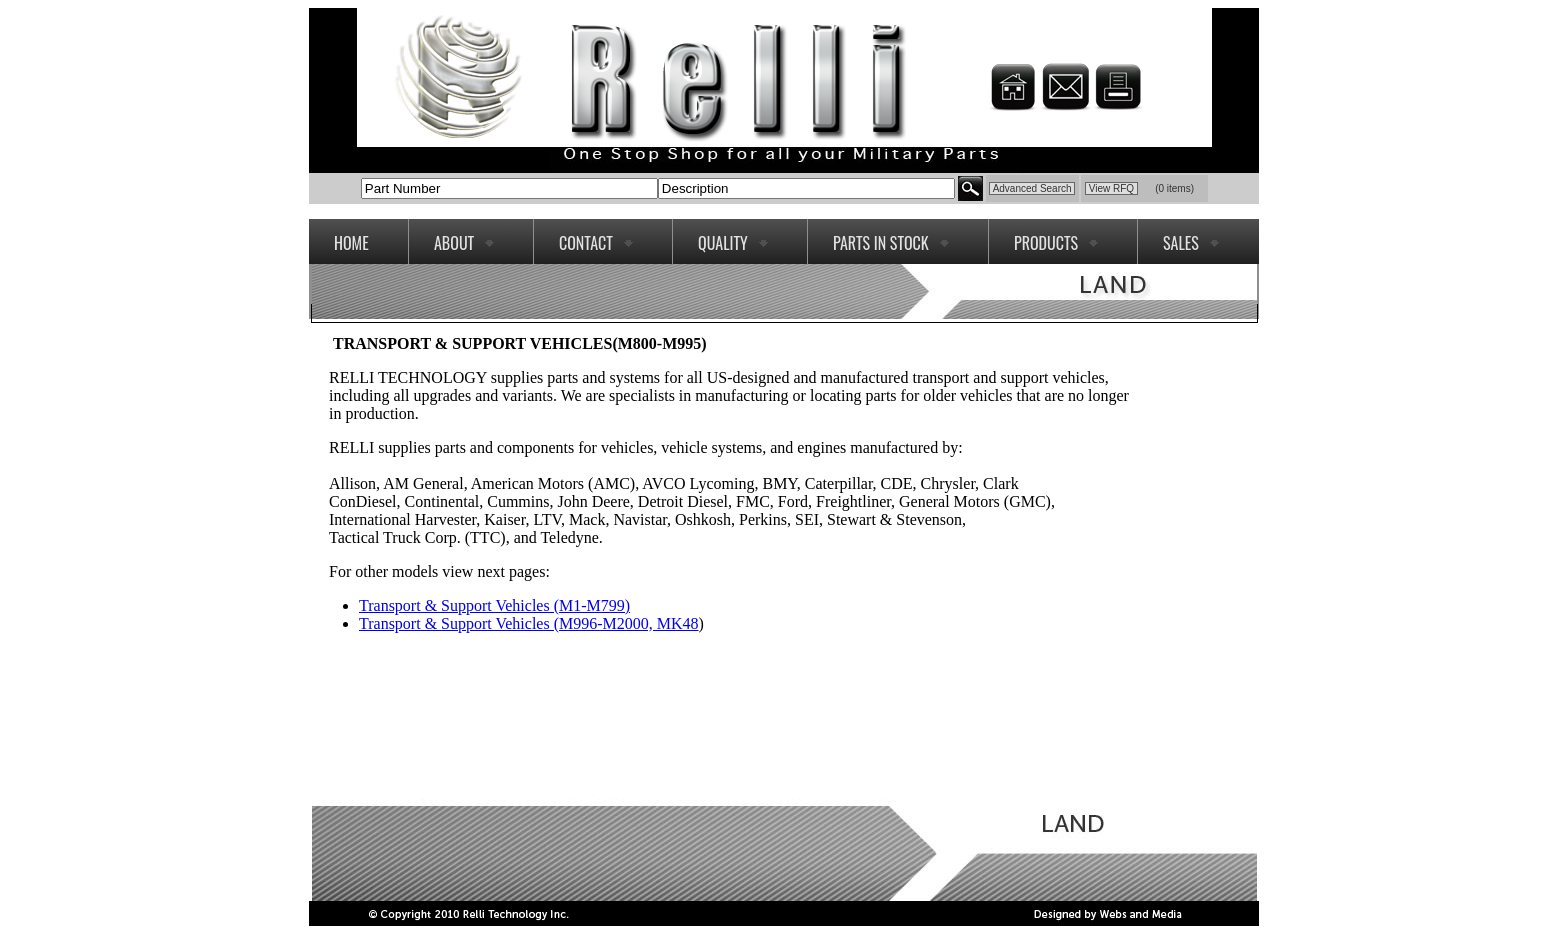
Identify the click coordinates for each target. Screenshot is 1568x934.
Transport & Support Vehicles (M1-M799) (494, 605)
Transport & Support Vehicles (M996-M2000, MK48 (529, 623)
